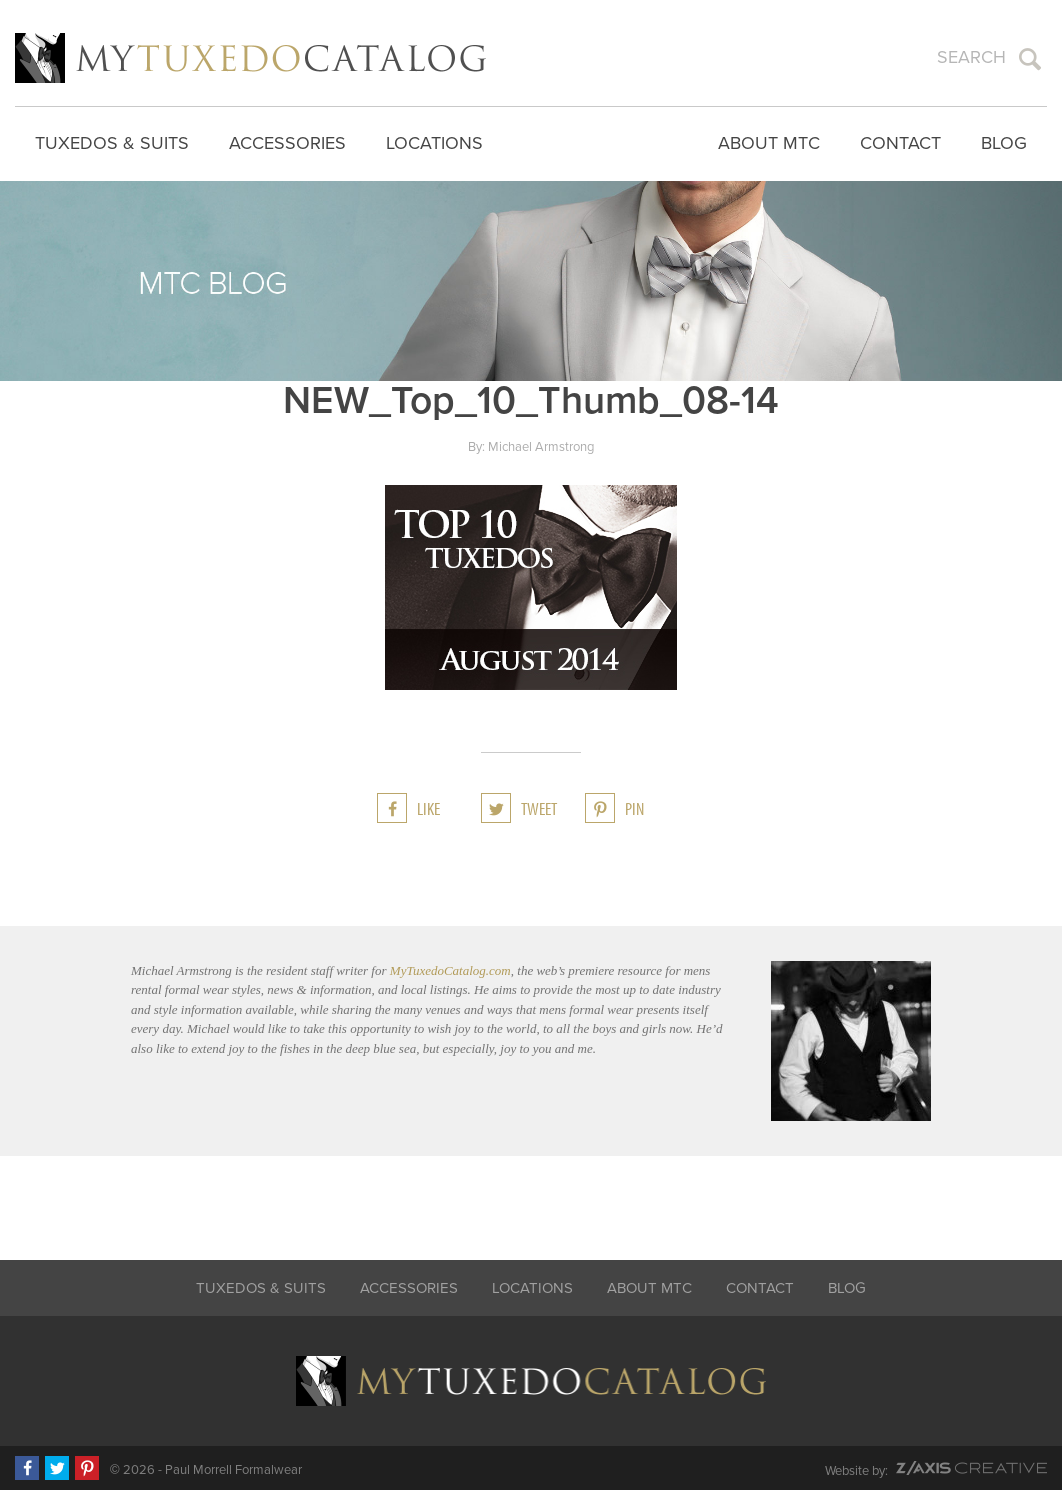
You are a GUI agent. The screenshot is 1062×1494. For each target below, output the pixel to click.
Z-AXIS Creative (971, 1472)
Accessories (287, 140)
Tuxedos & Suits (112, 140)
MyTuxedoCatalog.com (450, 974)
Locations (434, 140)
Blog (1004, 140)
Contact (900, 140)
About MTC (769, 140)
